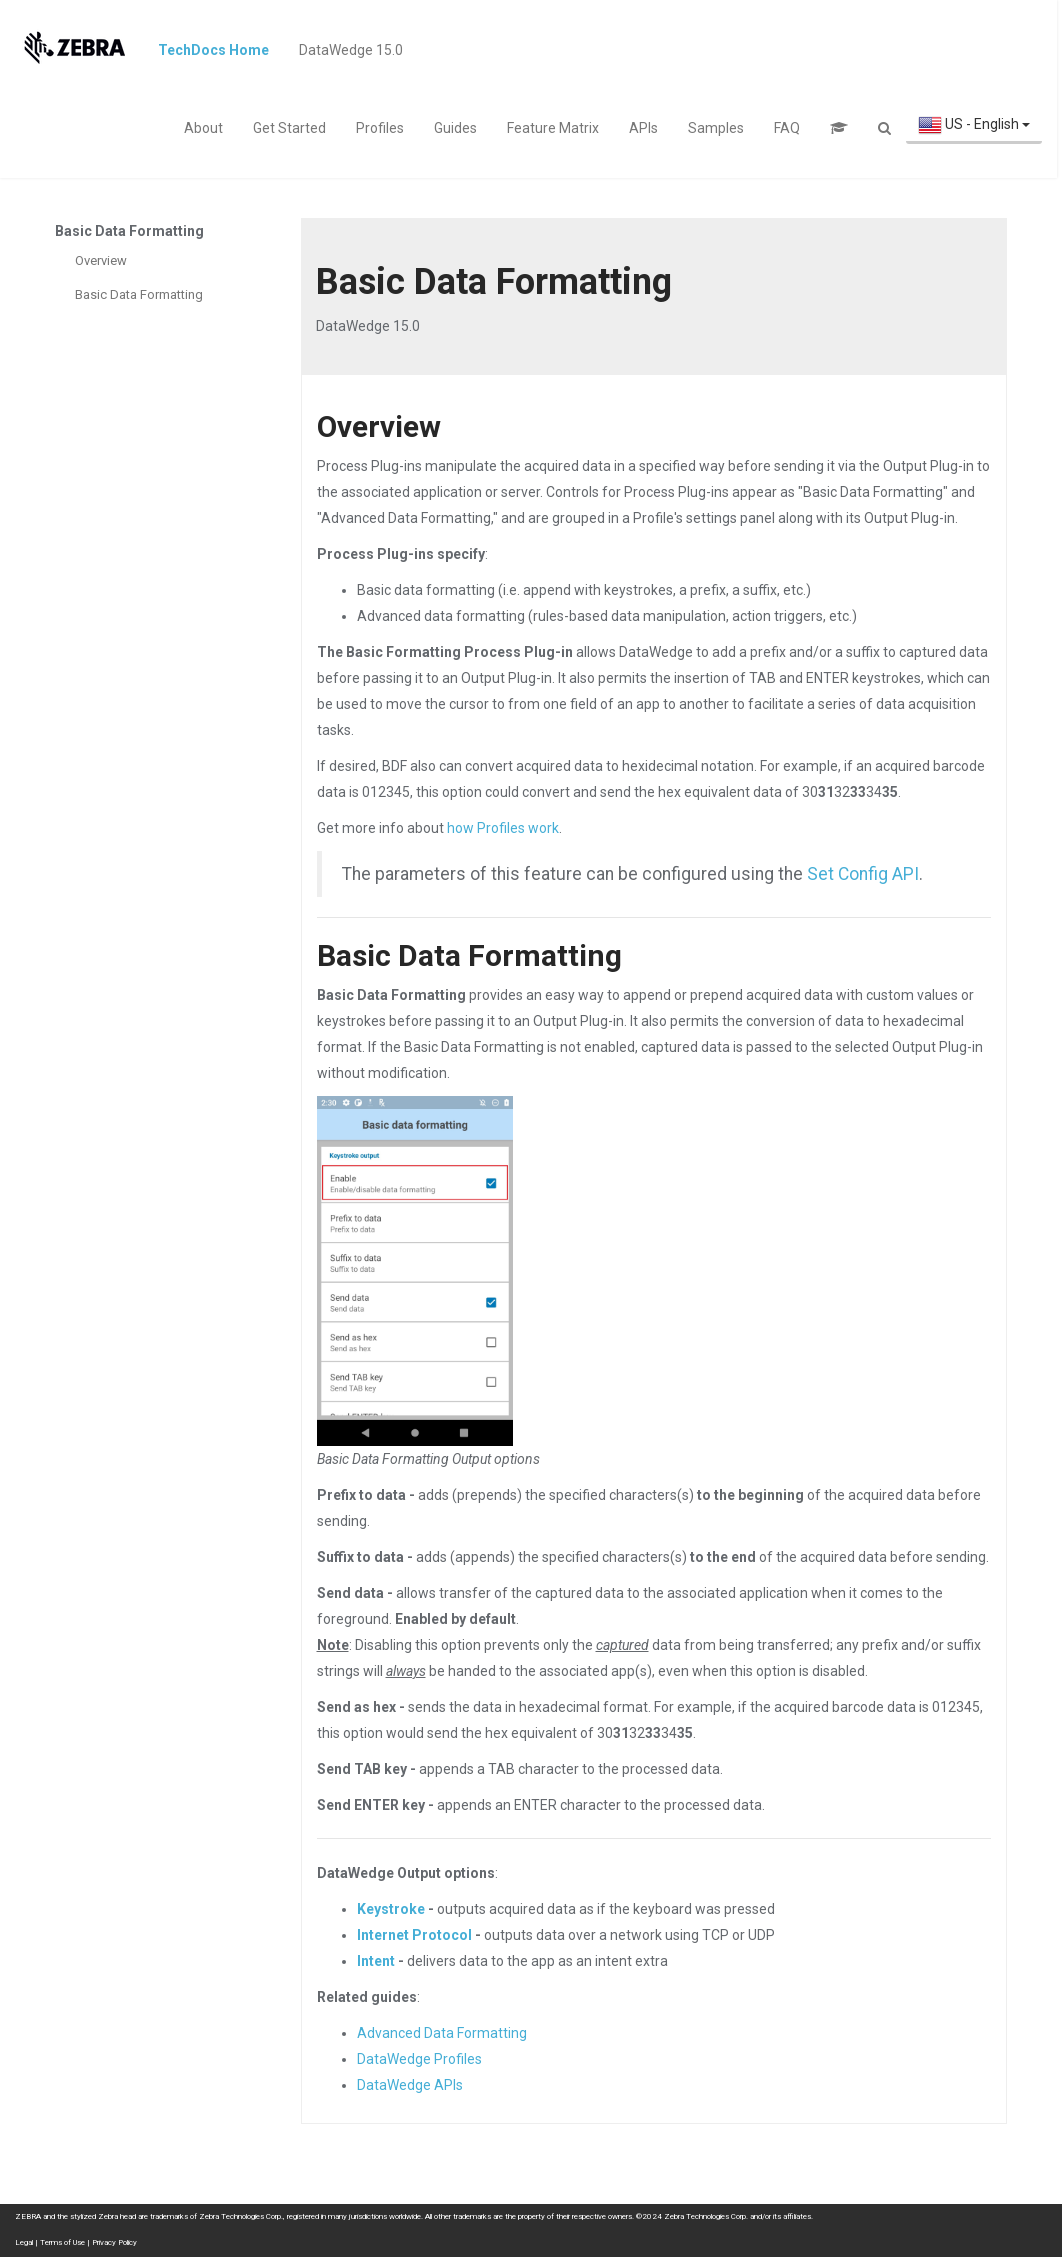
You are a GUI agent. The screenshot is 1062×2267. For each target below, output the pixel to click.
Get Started (289, 128)
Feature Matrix (553, 128)
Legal (24, 2242)
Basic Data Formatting (139, 294)
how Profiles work (503, 828)
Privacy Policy (114, 2242)
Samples (716, 128)
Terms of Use (62, 2242)
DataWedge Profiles (419, 2059)
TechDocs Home (213, 50)
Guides (455, 128)
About (203, 128)
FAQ (787, 128)
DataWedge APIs (410, 2085)
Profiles (380, 128)
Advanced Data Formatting (442, 2033)
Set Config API (863, 874)
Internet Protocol (414, 1935)
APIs (643, 128)
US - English (974, 125)
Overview (101, 260)
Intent (376, 1961)
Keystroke (391, 1909)
